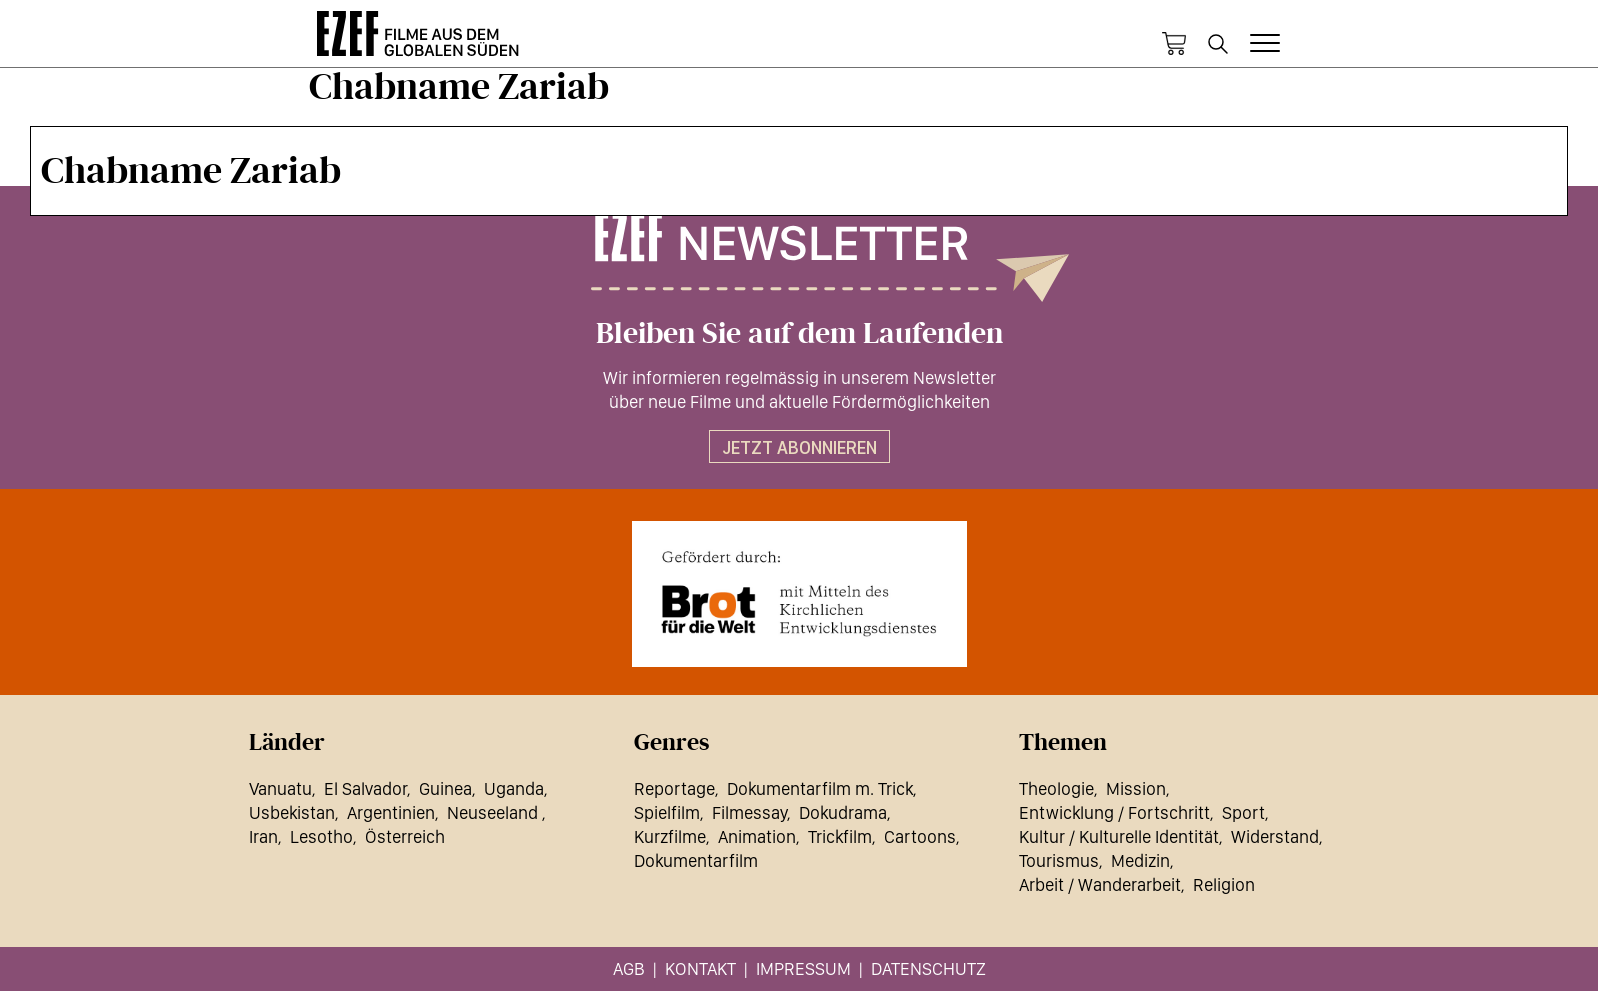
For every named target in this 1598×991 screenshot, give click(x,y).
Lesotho (321, 836)
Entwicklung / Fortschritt (1114, 812)
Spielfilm (667, 812)
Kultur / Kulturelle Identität (1119, 836)
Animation (757, 836)
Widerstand (1275, 836)
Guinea (445, 788)
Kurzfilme (670, 836)
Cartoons (920, 836)
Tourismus (1059, 860)
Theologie (1056, 788)
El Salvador (365, 788)
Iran (263, 836)
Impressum (803, 968)
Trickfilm (840, 836)
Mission (1136, 788)
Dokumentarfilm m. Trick (820, 788)
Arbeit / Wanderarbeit (1100, 884)
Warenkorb (1174, 44)
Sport (1243, 812)
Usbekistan (292, 812)
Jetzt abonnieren (799, 447)
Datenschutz (928, 968)
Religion (1224, 884)
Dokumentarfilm (696, 860)
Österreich (405, 836)
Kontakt (700, 968)
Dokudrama (843, 812)
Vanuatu (280, 788)
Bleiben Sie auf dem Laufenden (799, 334)
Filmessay (749, 812)
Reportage (674, 788)
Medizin (1140, 860)
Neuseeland (494, 812)
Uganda (514, 788)
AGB (629, 968)
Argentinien (391, 812)
